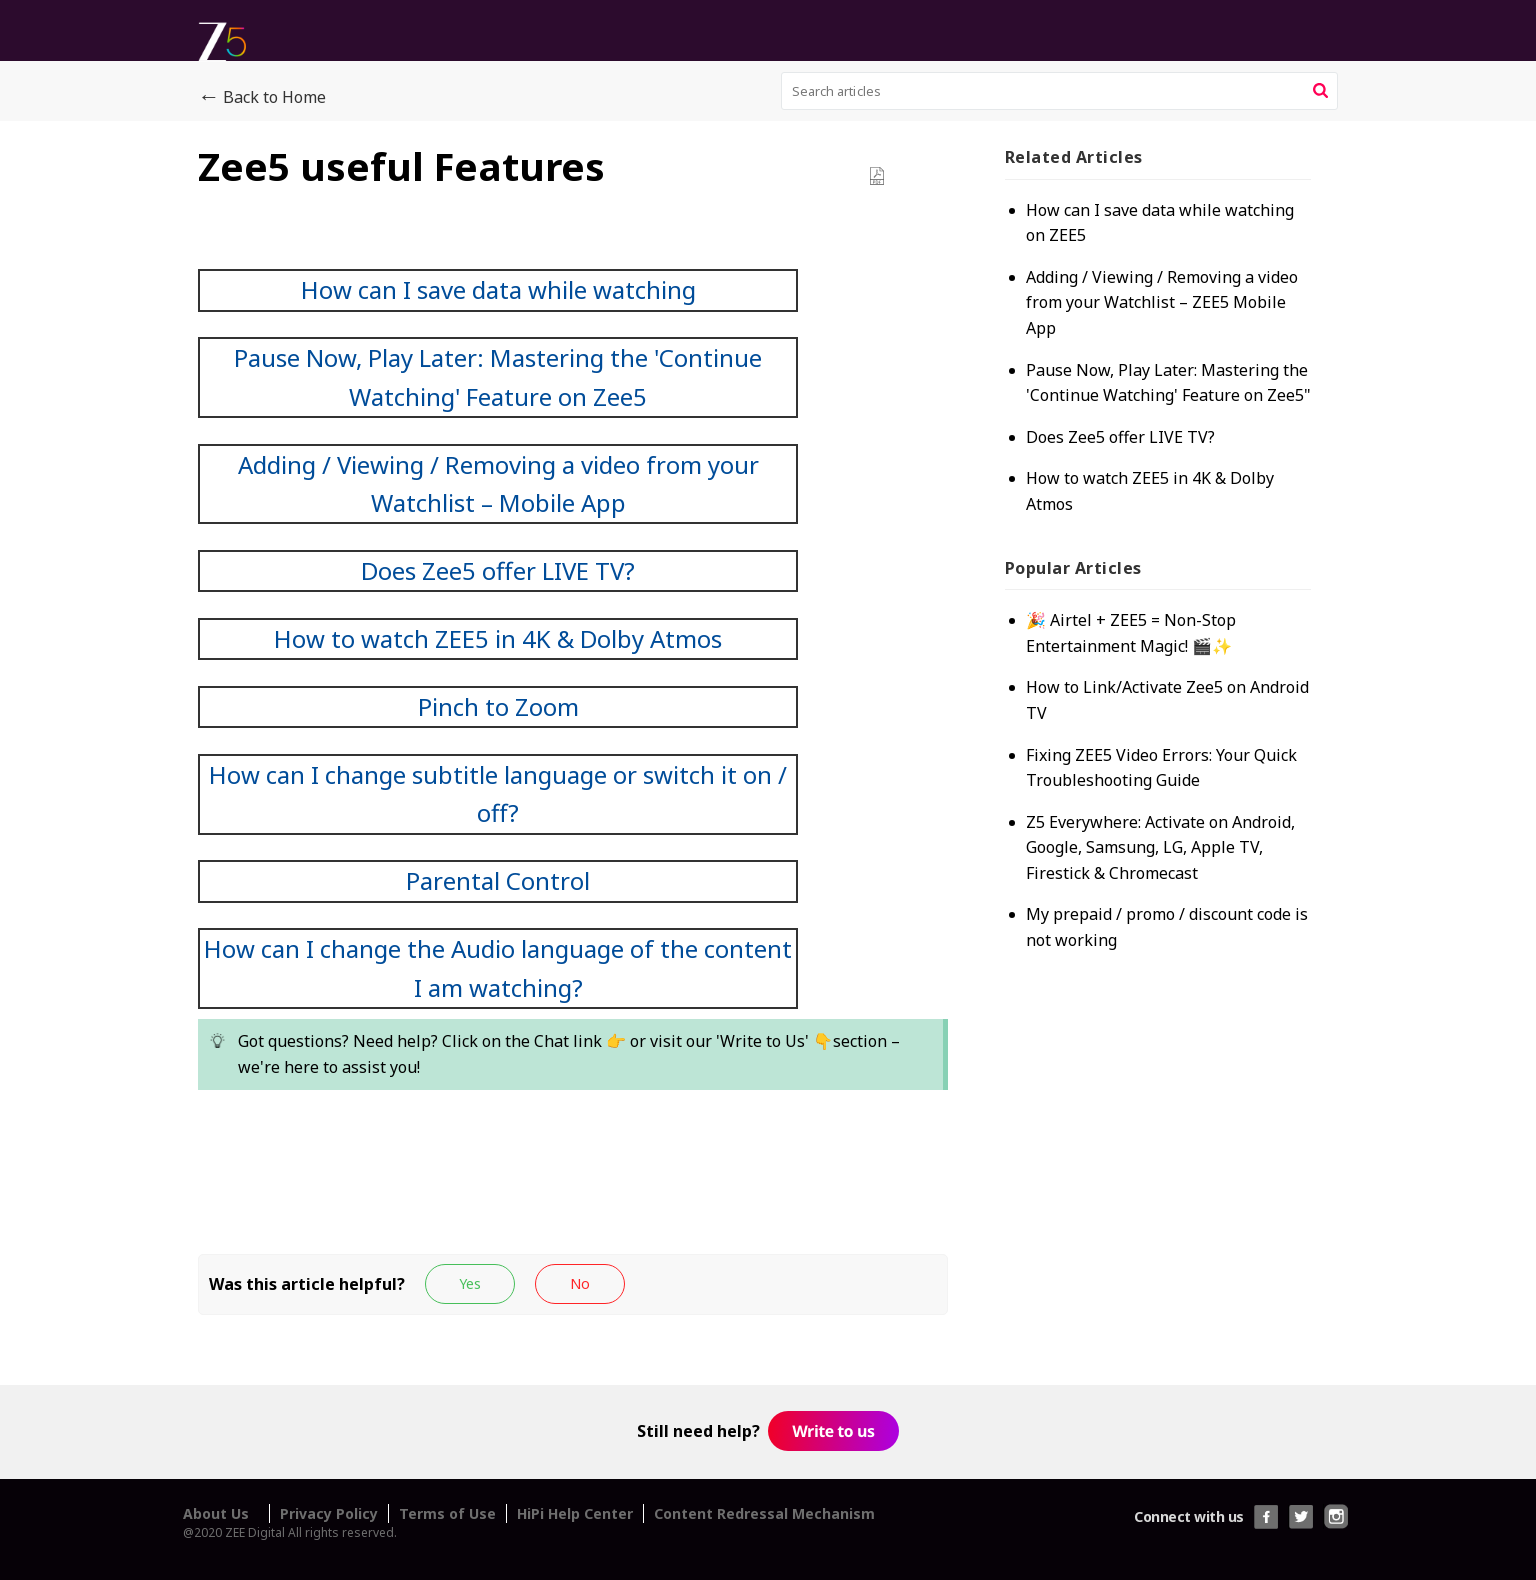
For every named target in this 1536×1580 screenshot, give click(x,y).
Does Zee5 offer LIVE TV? (1127, 462)
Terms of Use (447, 1513)
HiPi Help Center (575, 1513)
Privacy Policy (329, 1513)
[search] (1060, 91)
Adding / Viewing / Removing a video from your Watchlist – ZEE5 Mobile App (1156, 302)
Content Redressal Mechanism (764, 1513)
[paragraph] (573, 734)
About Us (216, 1513)
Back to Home (262, 98)
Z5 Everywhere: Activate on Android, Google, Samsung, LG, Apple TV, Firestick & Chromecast (1167, 872)
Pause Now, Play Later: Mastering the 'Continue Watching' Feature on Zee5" (1166, 395)
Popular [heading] (1080, 593)
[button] (1320, 91)
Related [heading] (1081, 157)
